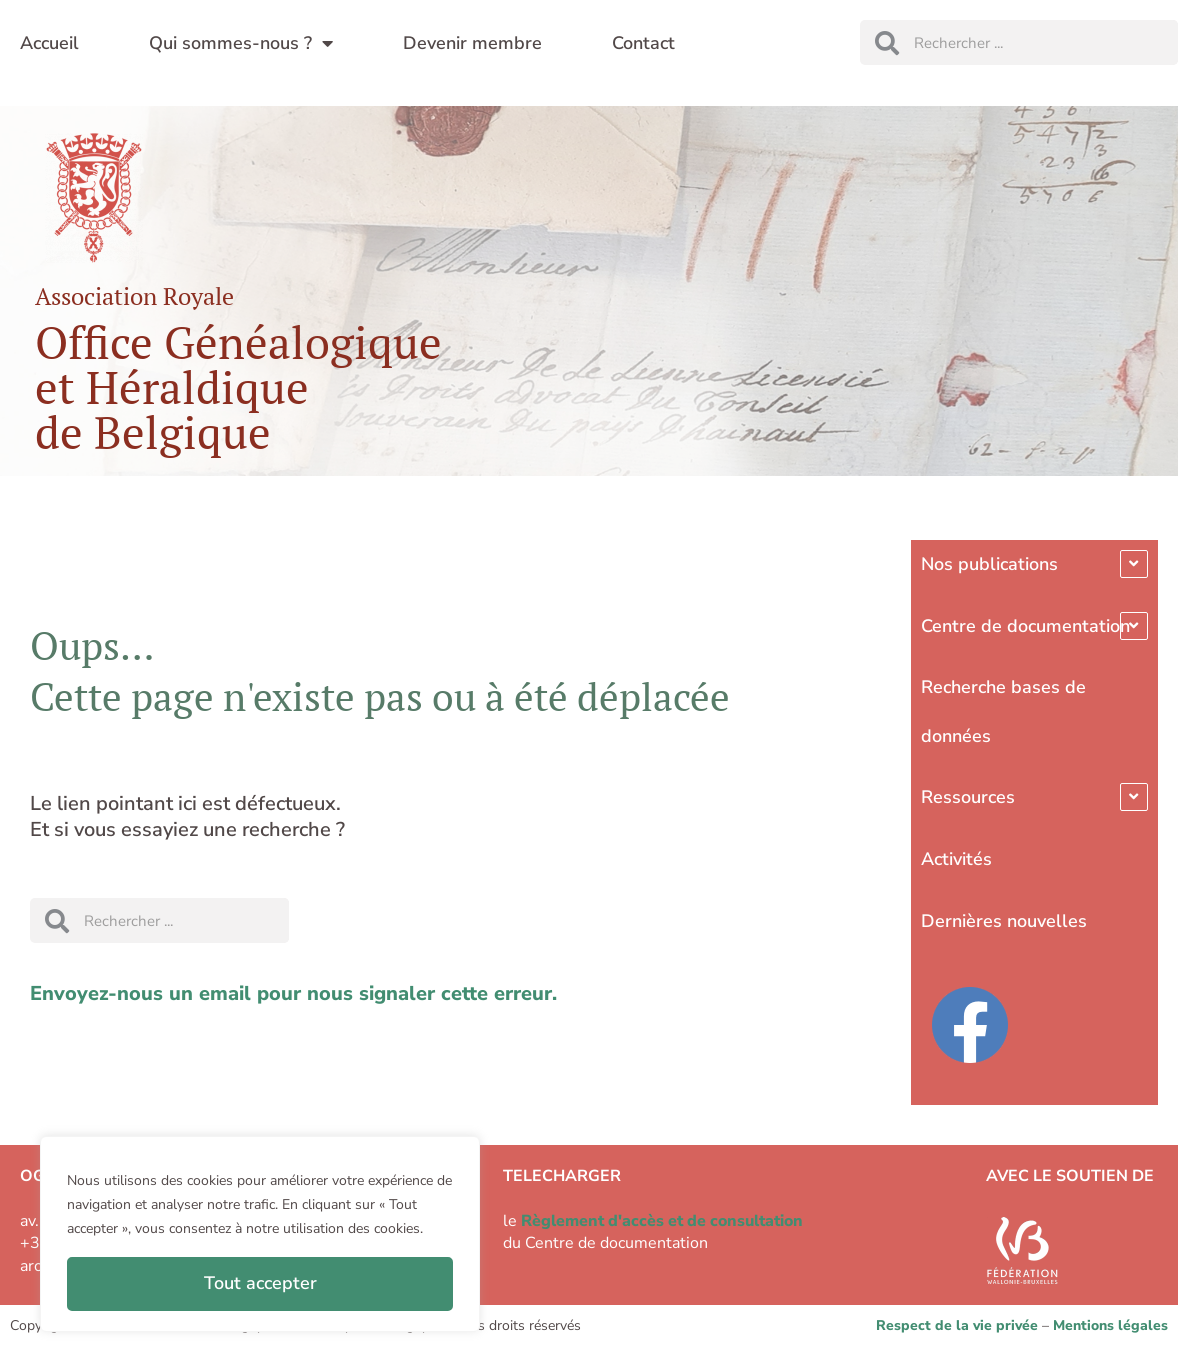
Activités (956, 859)
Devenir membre (472, 43)
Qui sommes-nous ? (241, 43)
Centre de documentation (1025, 626)
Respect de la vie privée (957, 1325)
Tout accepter (260, 1283)
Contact (643, 43)
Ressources (968, 797)
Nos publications (989, 564)
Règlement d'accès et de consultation (662, 1221)
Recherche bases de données (1003, 711)
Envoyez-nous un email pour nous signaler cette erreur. (293, 993)
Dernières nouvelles (1004, 921)
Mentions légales (1110, 1325)
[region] (260, 1234)
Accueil (49, 43)
